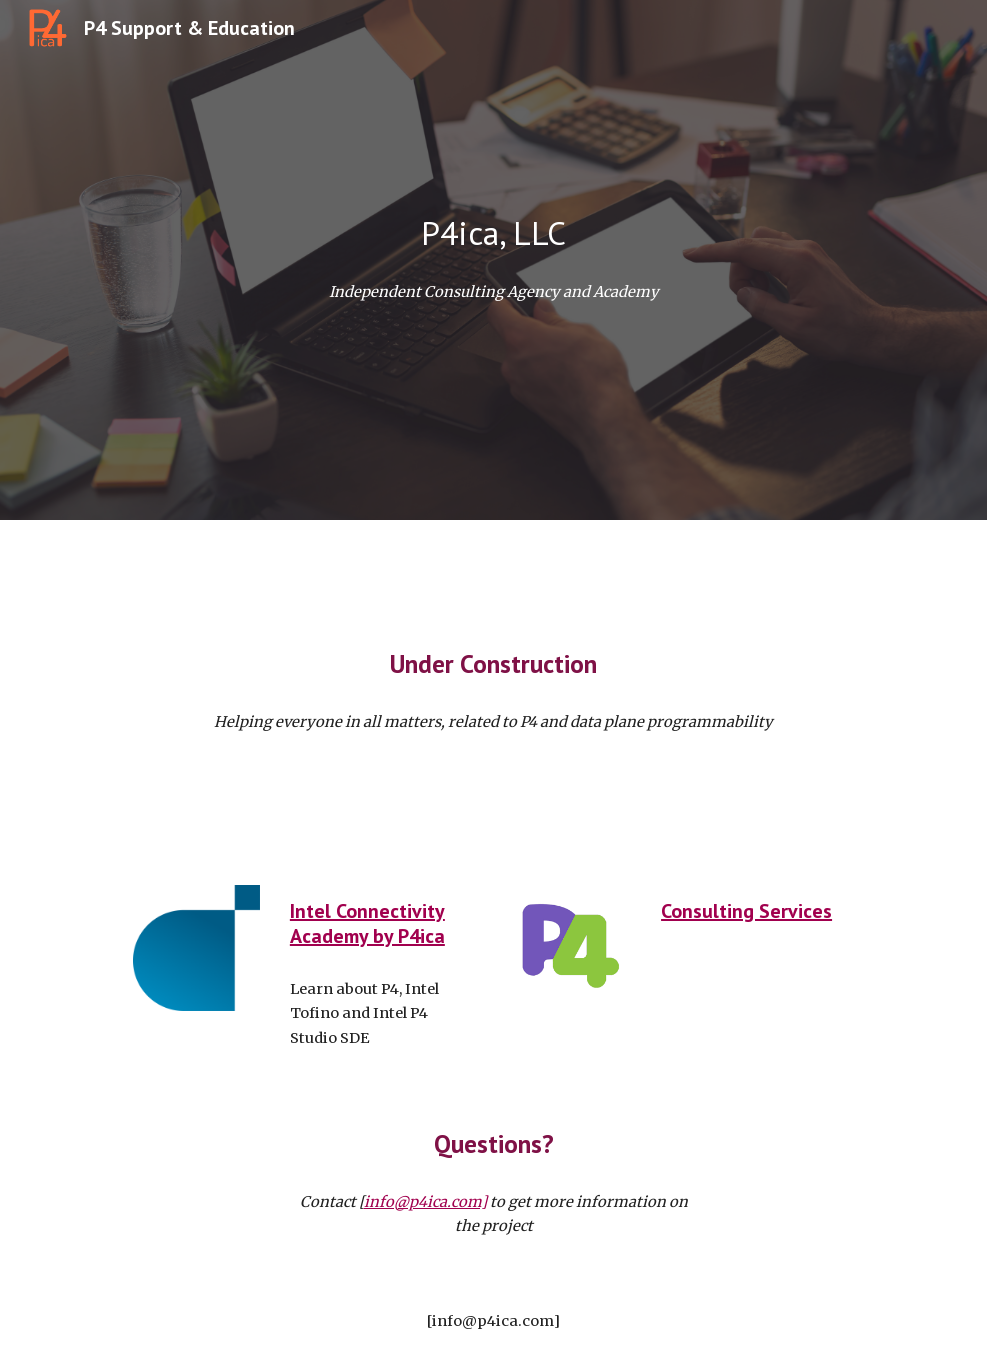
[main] (493, 233)
